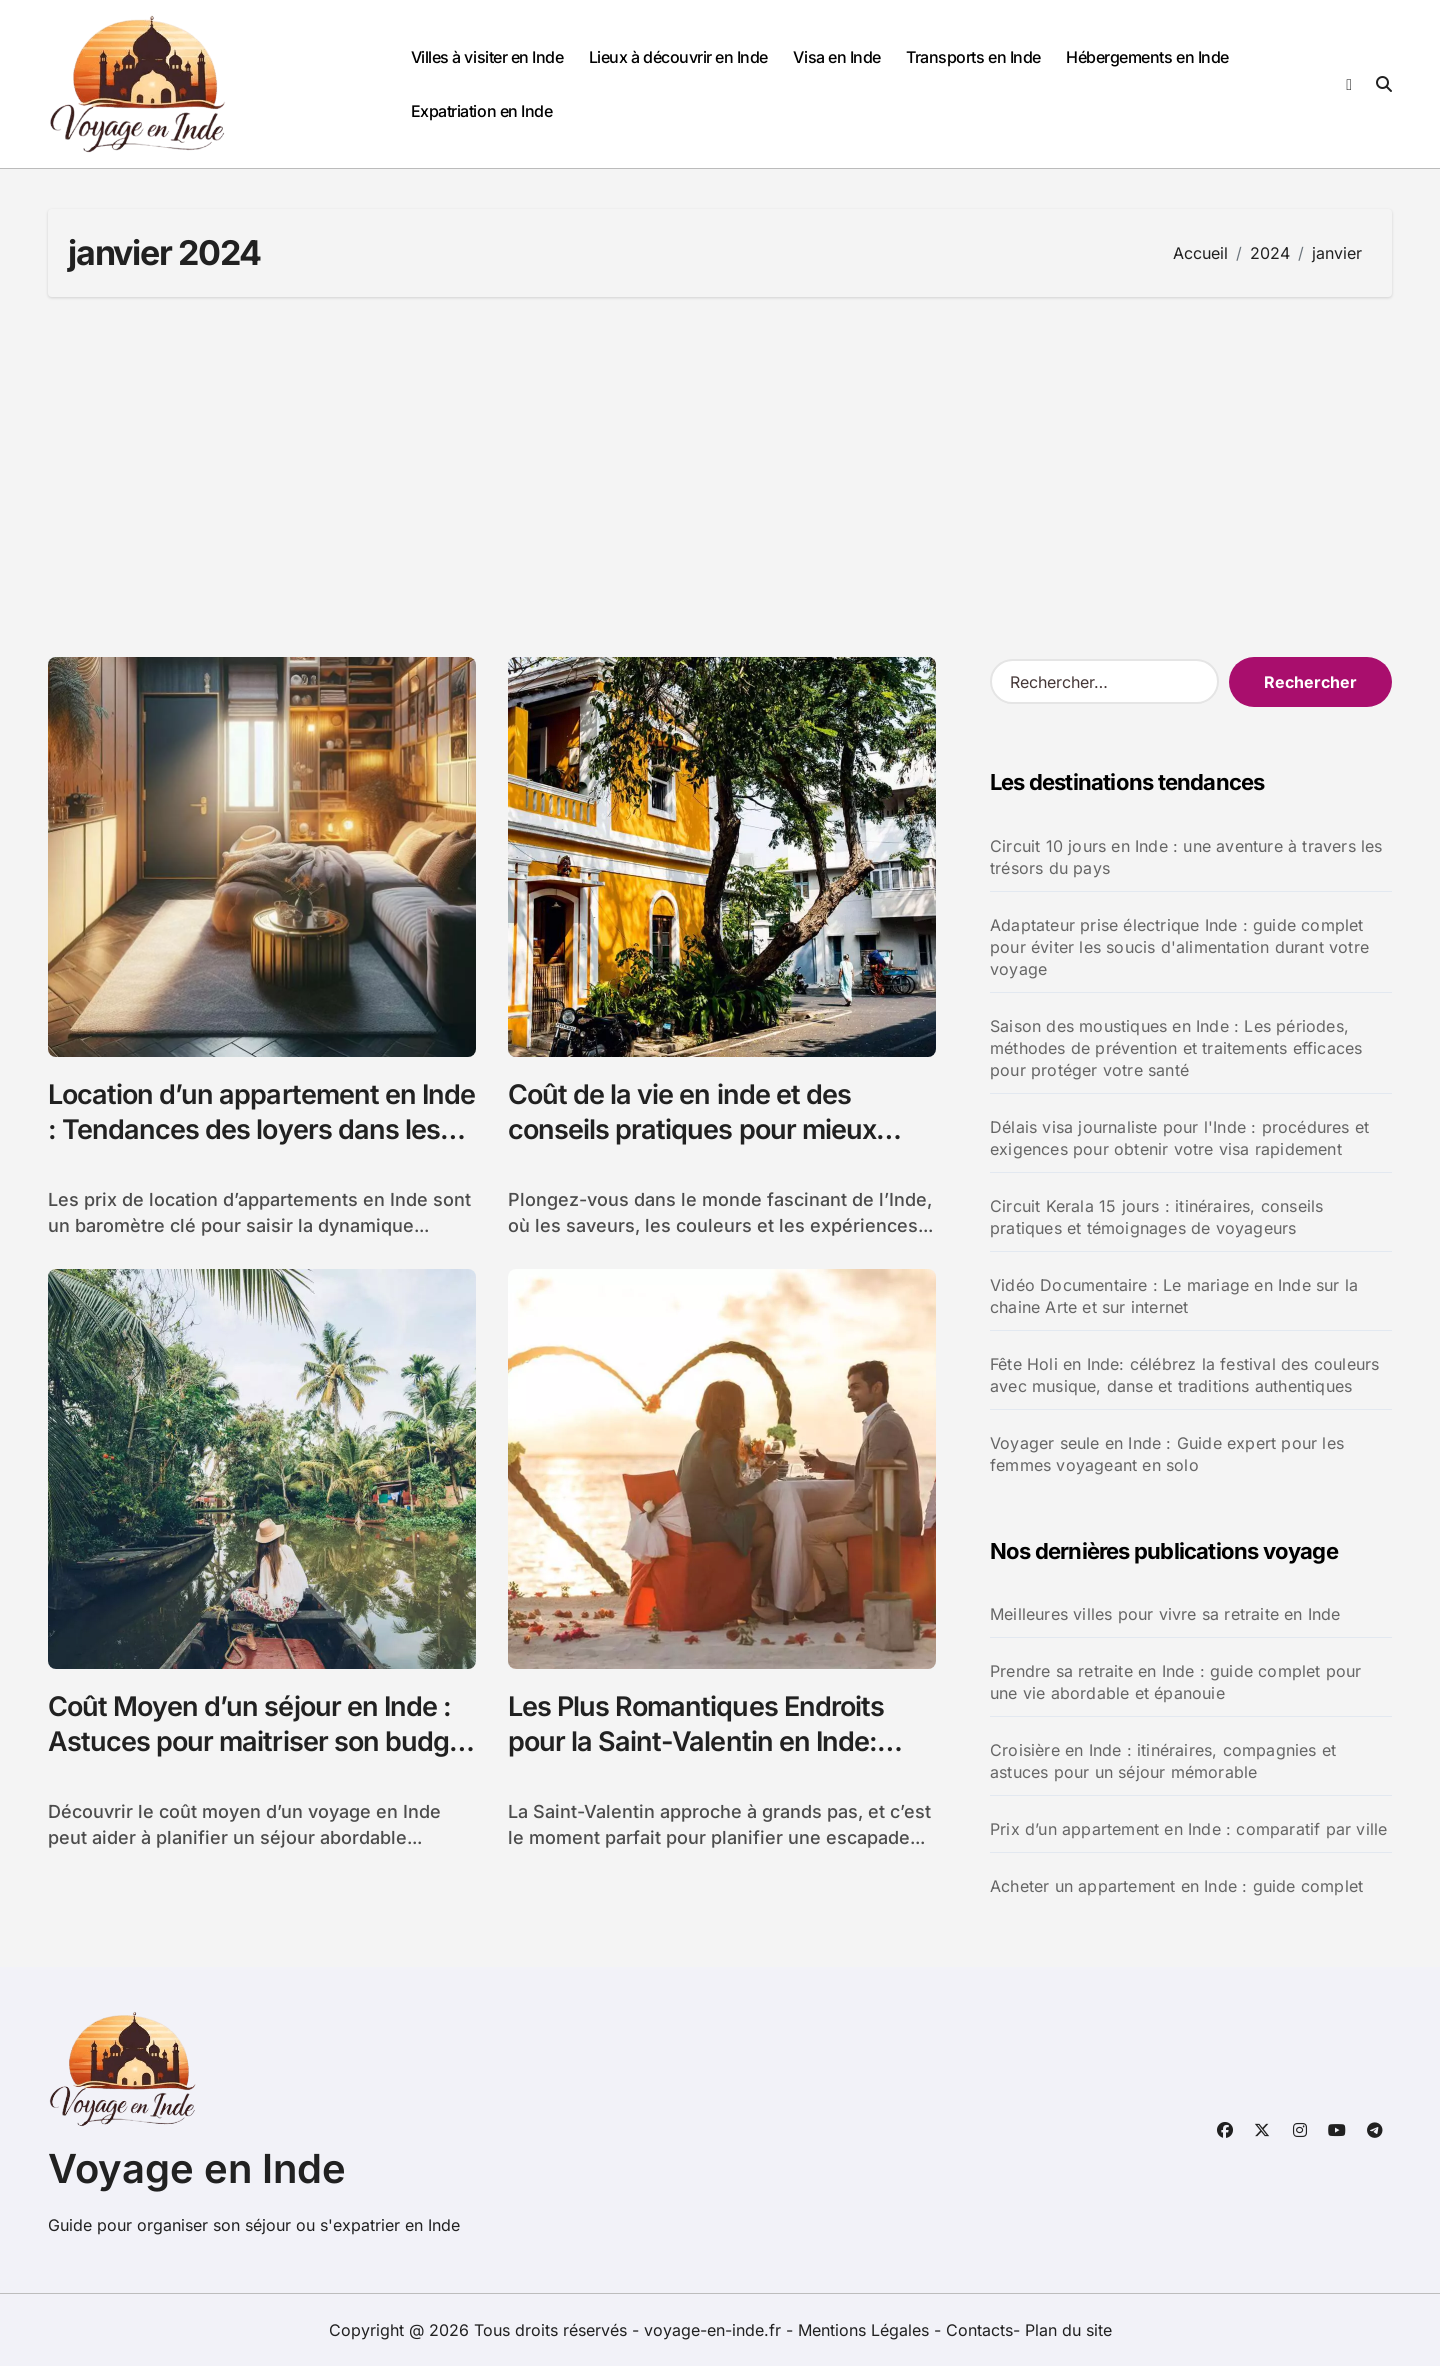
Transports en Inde (973, 57)
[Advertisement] (720, 477)
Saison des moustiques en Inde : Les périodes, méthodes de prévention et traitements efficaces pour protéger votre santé (1176, 1048)
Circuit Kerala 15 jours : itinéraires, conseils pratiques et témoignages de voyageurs (1156, 1217)
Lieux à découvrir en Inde (678, 57)
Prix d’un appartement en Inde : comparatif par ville (1188, 1829)
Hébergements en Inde (1147, 57)
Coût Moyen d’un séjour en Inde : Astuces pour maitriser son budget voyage (260, 1741)
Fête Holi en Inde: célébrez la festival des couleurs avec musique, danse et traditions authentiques (1184, 1375)
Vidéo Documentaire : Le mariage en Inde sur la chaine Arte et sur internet (1174, 1296)
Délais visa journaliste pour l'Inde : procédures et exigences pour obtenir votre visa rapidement (1179, 1138)
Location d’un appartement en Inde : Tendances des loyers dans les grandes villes (261, 1129)
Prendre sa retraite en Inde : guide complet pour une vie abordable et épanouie (1176, 1682)
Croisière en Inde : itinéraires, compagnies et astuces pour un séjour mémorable (1163, 1761)
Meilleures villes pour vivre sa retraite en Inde (1165, 1614)
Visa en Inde (836, 57)
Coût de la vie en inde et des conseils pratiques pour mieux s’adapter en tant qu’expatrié (692, 1129)
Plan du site (1068, 2330)
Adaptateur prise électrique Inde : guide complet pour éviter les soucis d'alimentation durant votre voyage (1179, 947)
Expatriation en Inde (481, 111)
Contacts (979, 2330)
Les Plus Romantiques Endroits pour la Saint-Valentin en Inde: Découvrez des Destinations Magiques (696, 1759)
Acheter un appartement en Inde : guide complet (1176, 1886)
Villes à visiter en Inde (487, 57)
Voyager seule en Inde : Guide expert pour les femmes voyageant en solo (1167, 1454)
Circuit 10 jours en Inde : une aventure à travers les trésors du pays (1186, 857)
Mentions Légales (866, 2330)
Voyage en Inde (197, 2168)
